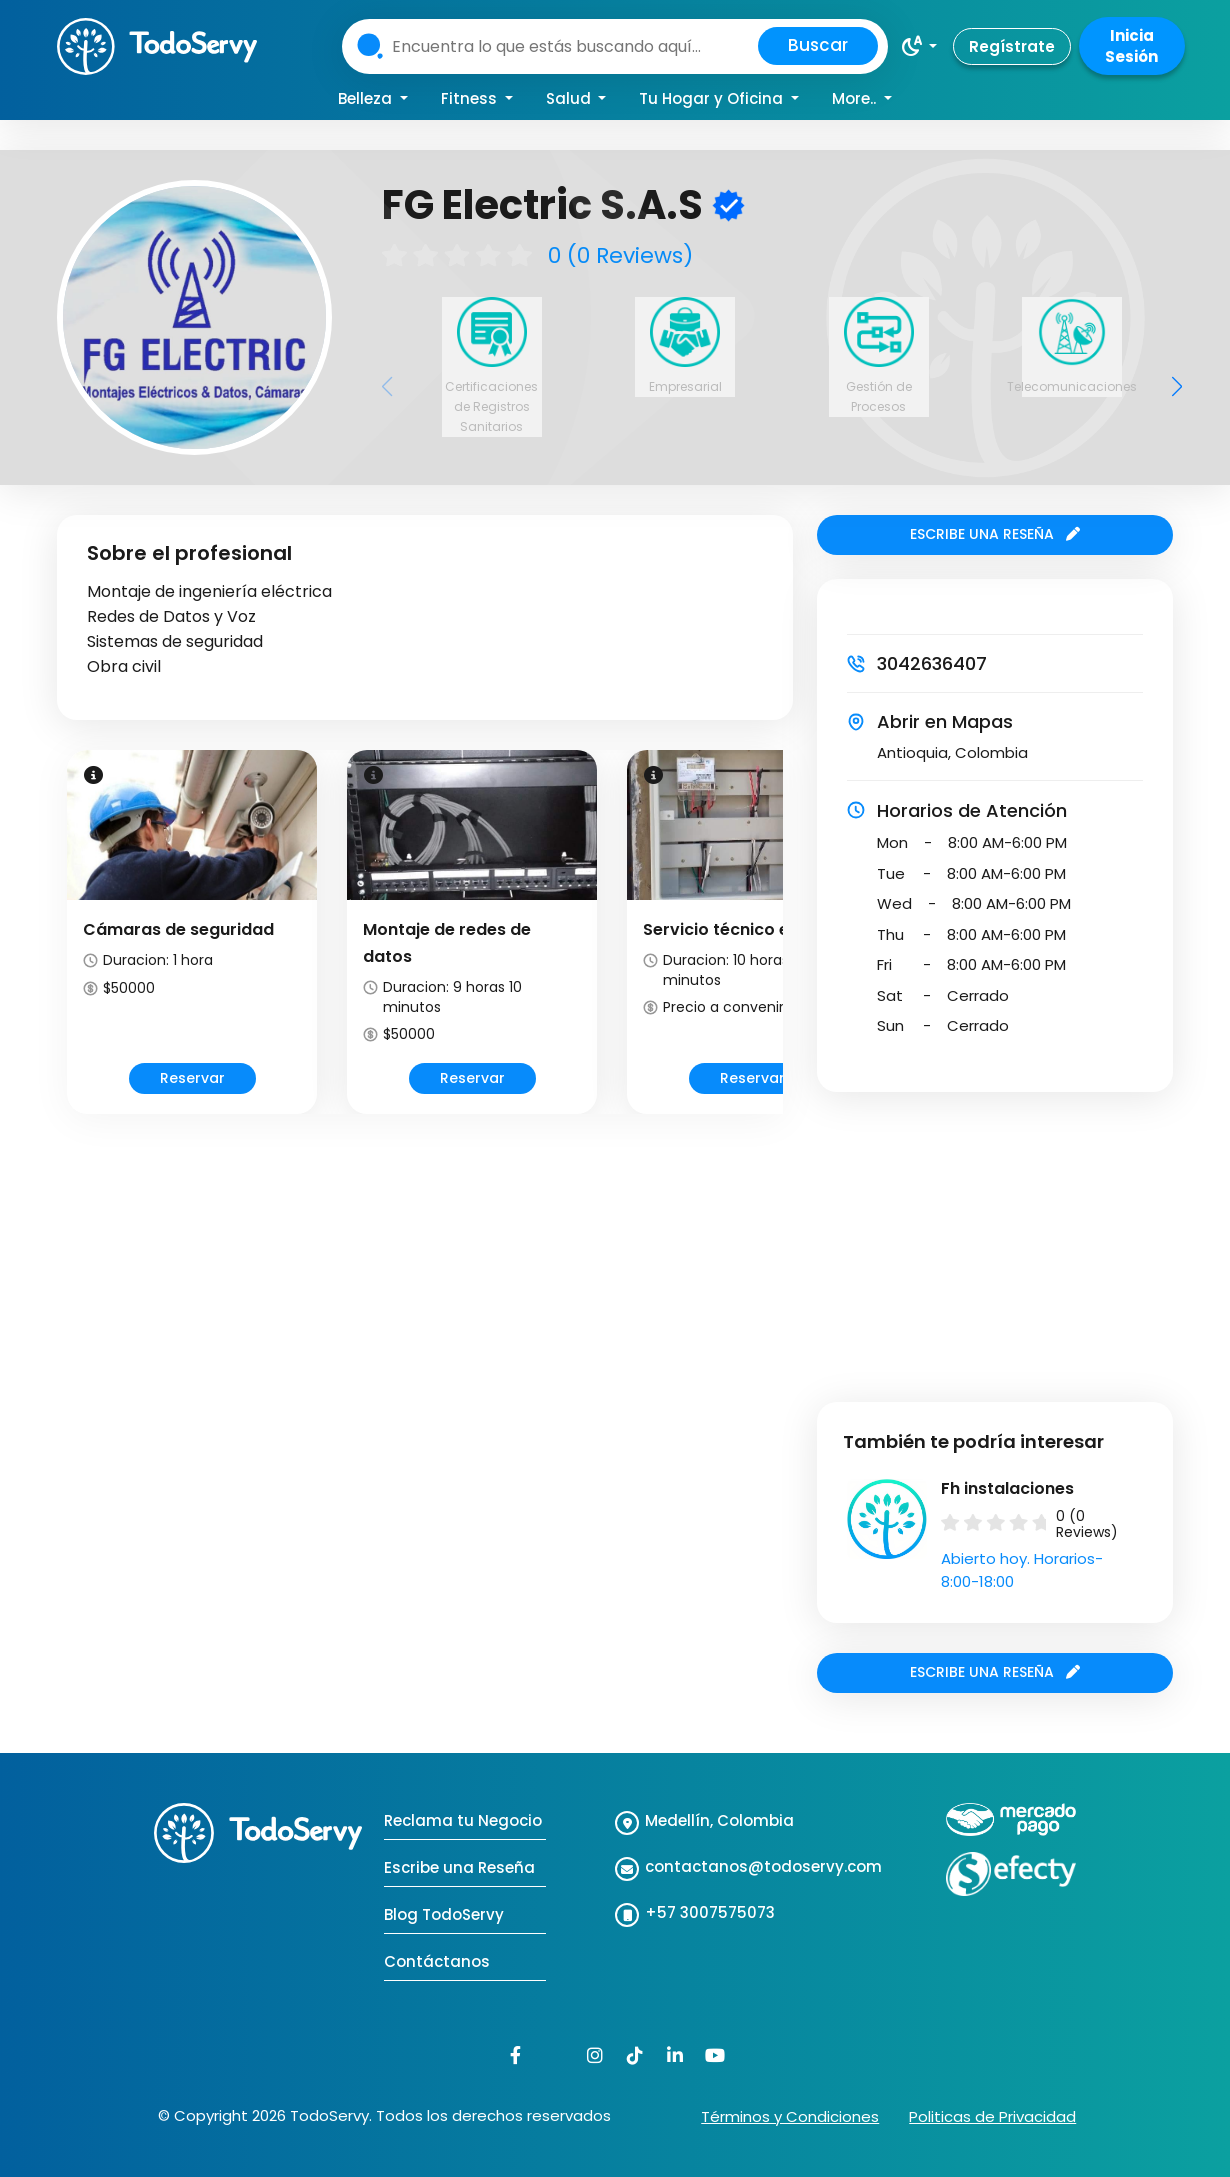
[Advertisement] (425, 1284)
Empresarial (685, 386)
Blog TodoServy (444, 1914)
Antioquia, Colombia (952, 752)
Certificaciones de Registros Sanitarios (491, 406)
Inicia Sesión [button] (1131, 46)
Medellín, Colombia (719, 1820)
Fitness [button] (471, 98)
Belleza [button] (367, 98)
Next (785, 949)
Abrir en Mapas (945, 721)
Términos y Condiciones (790, 2116)
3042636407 (932, 663)
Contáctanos (437, 1961)
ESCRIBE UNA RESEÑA (995, 534)
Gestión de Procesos (879, 396)
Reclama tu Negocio (463, 1820)
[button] (918, 46)
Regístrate (1012, 46)
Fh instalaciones (1007, 1488)
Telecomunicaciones (1072, 386)
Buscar (818, 45)
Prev (64, 949)
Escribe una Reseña (459, 1867)
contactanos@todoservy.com (763, 1866)
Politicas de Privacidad (992, 2116)
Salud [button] (570, 98)
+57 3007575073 (710, 1912)
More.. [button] (856, 98)
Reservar (192, 1078)
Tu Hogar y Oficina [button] (713, 98)
